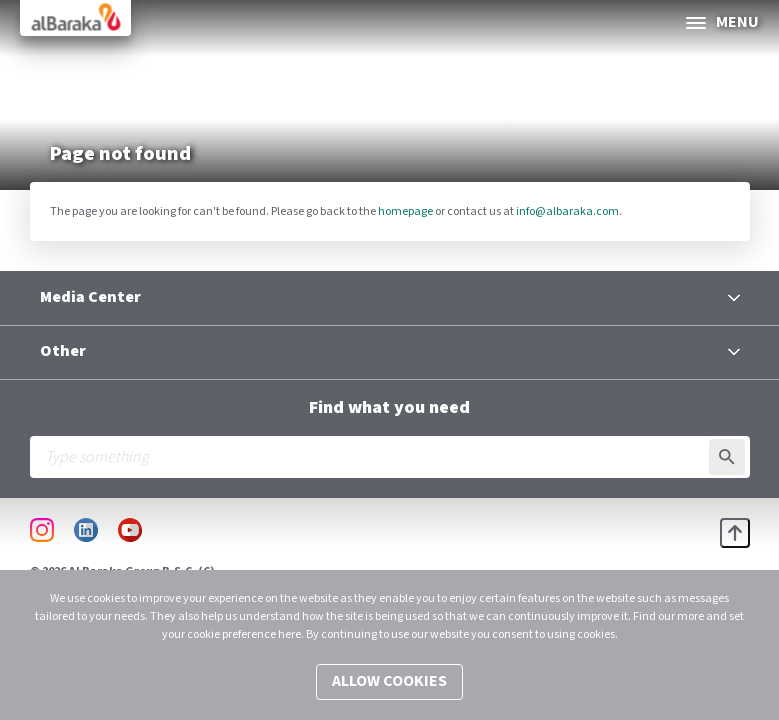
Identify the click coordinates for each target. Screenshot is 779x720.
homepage (405, 211)
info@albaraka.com (567, 211)
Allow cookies (389, 681)
